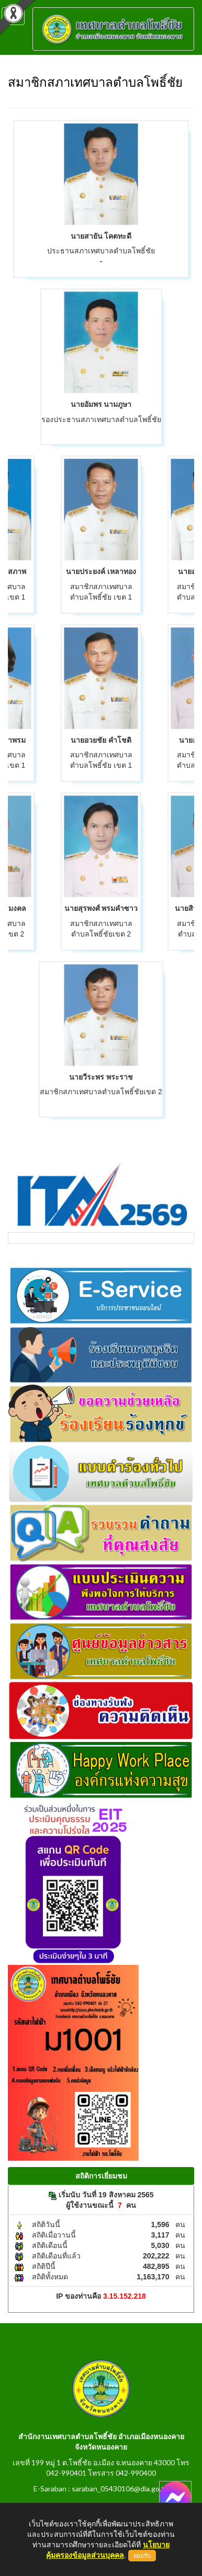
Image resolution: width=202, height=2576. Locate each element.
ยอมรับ (142, 2555)
